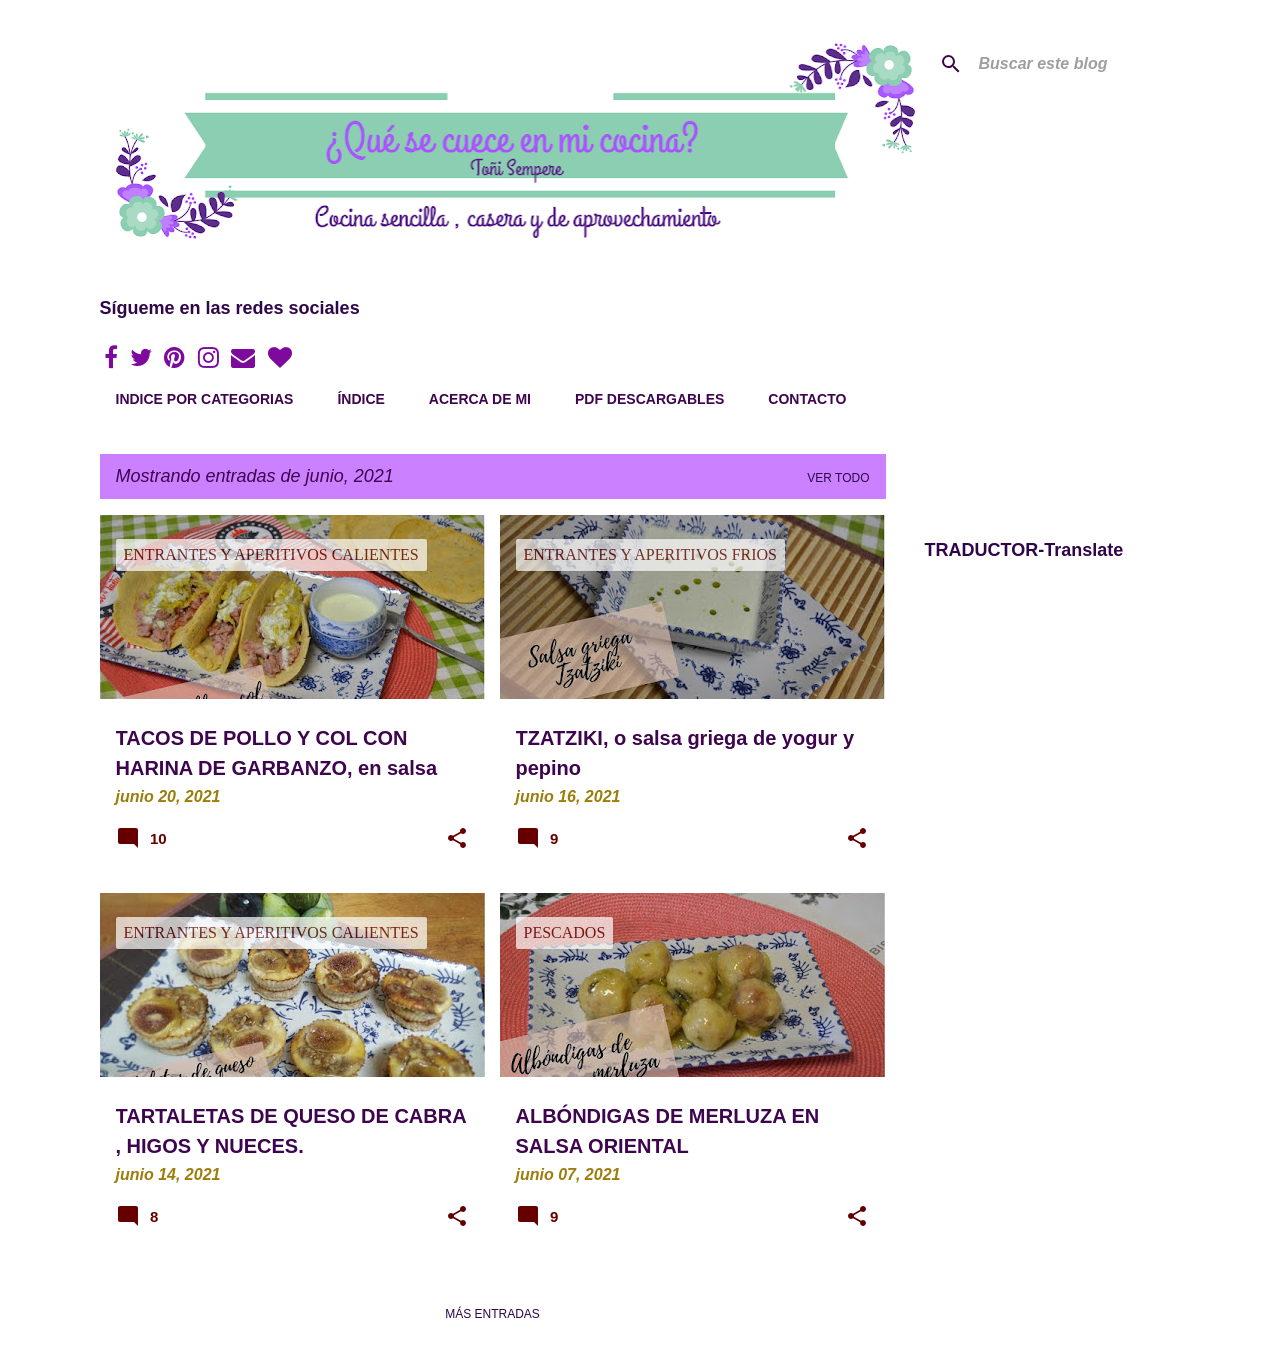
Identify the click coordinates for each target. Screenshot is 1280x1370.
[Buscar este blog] (1076, 64)
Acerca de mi (480, 399)
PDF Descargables (649, 399)
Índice (360, 399)
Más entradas (492, 1314)
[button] (457, 840)
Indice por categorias (205, 399)
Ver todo (838, 478)
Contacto (807, 399)
